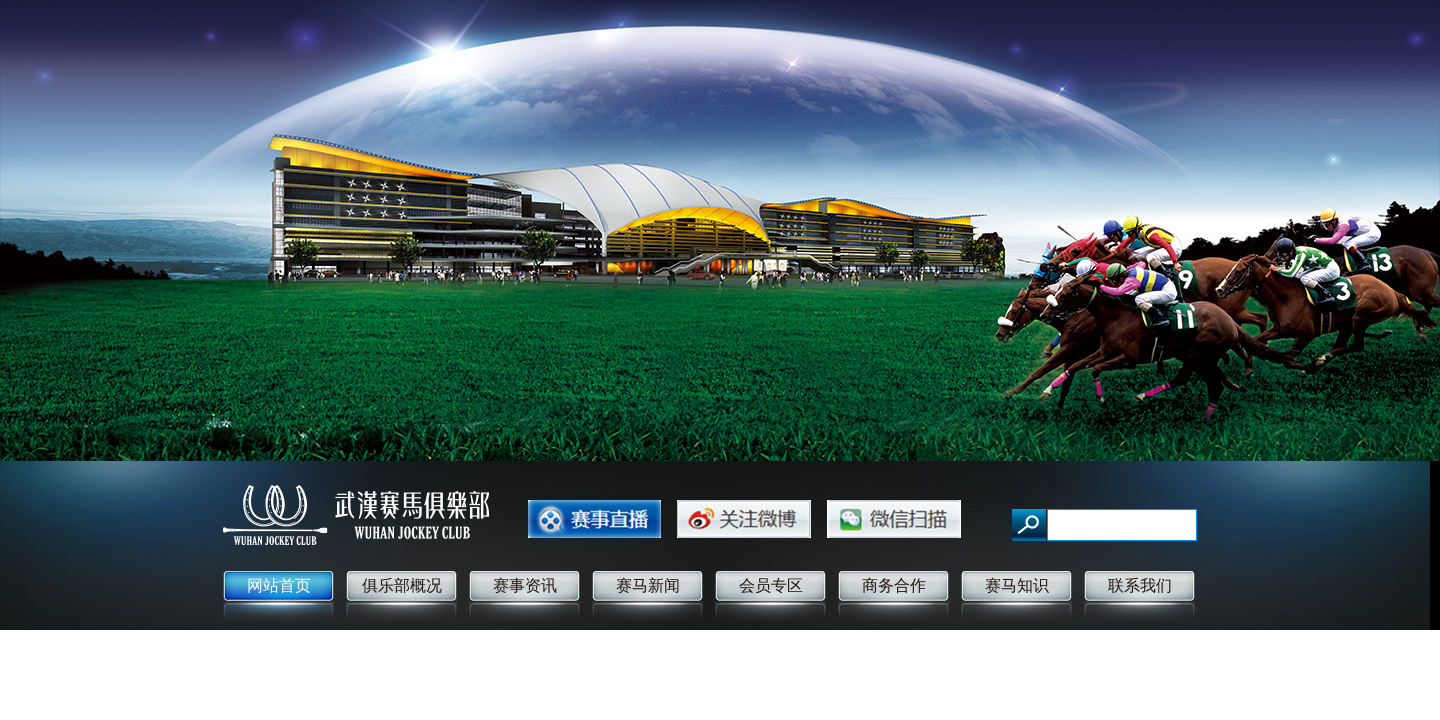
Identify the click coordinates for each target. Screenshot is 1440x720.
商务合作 (894, 585)
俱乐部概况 (402, 585)
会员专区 (771, 585)
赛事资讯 (525, 585)
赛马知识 (1017, 585)
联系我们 (1140, 585)
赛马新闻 (648, 585)
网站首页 (279, 585)
